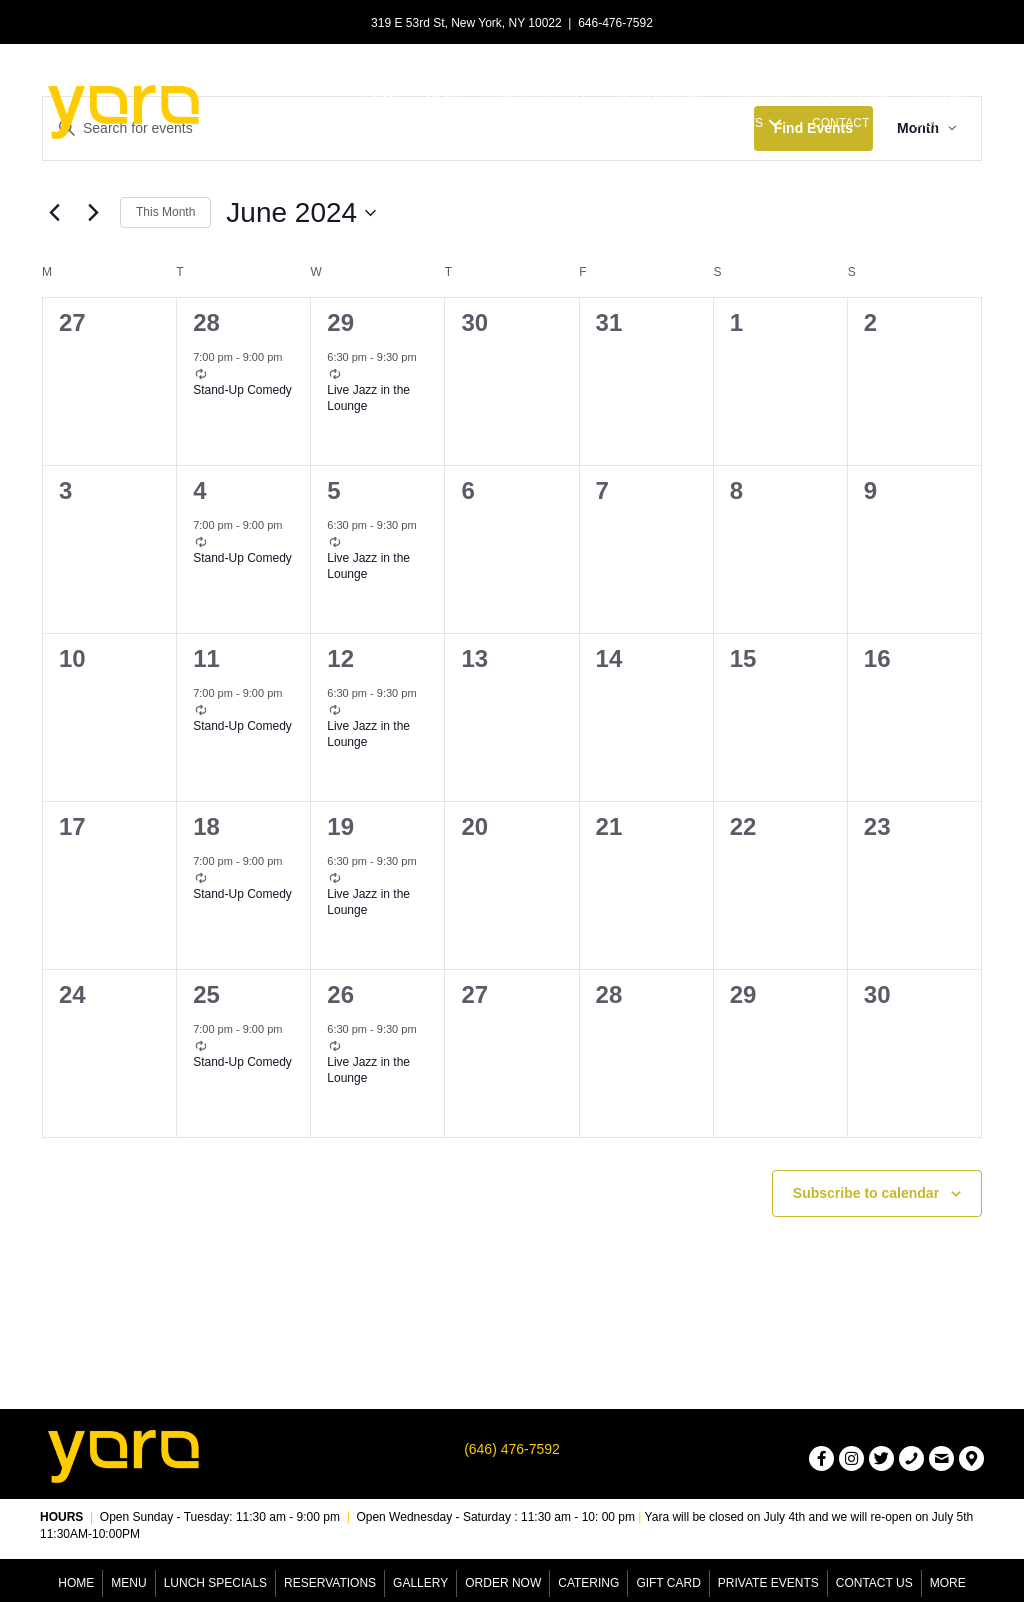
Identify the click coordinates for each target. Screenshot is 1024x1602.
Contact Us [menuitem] (874, 1583)
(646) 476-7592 (512, 1449)
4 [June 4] (199, 490)
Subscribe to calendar (866, 1193)
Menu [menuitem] (128, 1583)
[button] (775, 123)
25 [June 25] (206, 994)
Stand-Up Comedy (242, 390)
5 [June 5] (333, 490)
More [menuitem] (948, 1583)
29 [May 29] (340, 322)
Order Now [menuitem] (503, 1583)
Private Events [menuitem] (768, 1583)
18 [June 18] (206, 826)
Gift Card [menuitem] (668, 1583)
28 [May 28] (206, 322)
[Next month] (93, 213)
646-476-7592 (615, 23)
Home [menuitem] (76, 1583)
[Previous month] (54, 213)
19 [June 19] (340, 826)
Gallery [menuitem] (420, 1583)
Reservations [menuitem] (330, 1583)
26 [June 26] (340, 994)
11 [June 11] (206, 658)
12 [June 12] (340, 658)
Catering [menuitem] (588, 1583)
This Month (165, 212)
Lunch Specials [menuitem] (215, 1583)
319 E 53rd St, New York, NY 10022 (466, 23)
